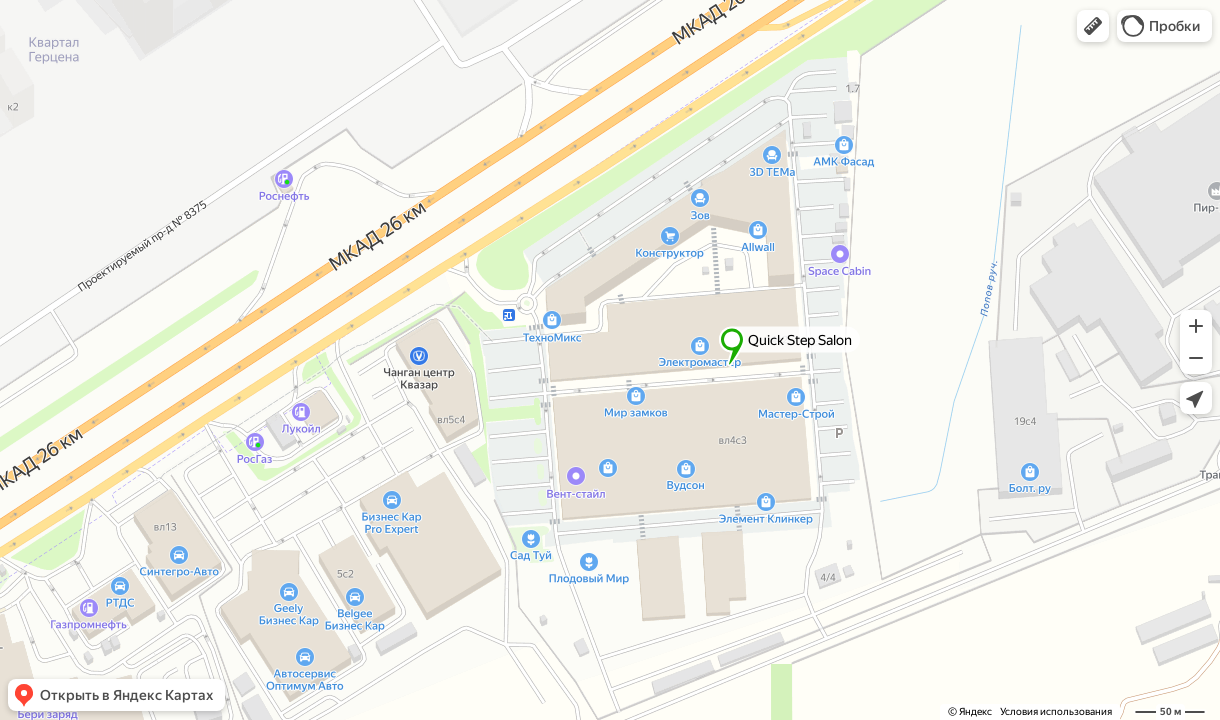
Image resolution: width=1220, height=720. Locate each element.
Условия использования (1056, 711)
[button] (1093, 26)
